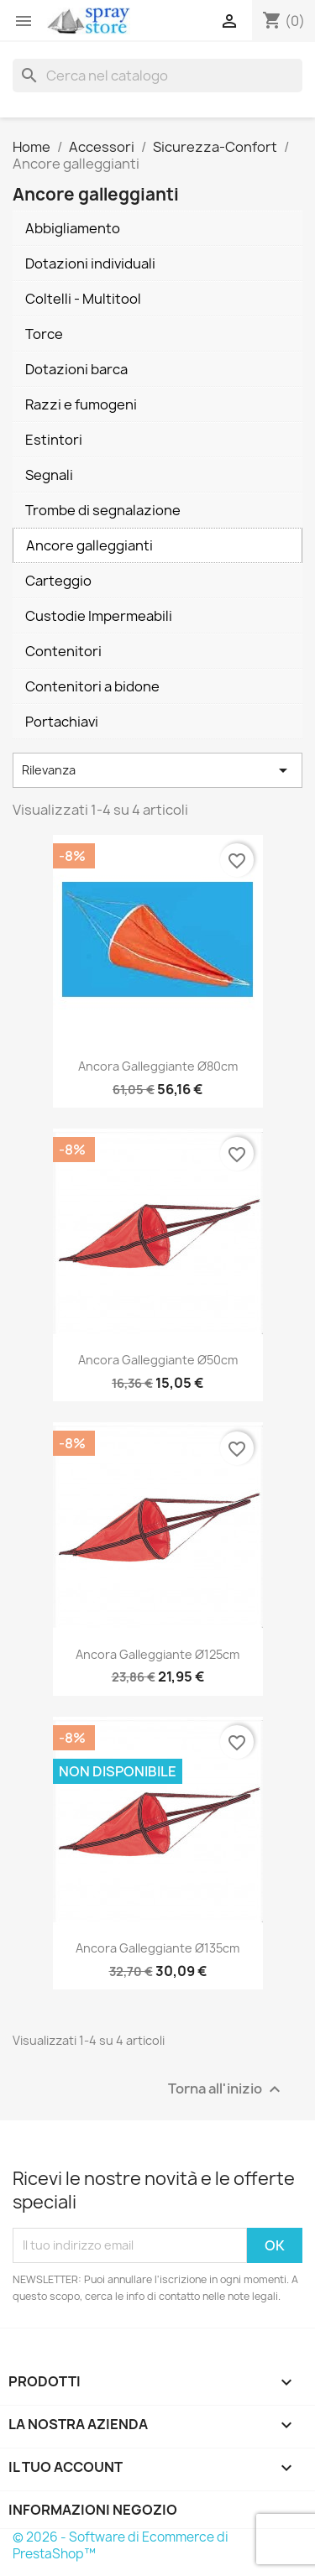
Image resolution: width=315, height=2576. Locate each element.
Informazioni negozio (92, 2509)
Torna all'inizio (226, 2088)
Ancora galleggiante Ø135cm (157, 1948)
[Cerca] (157, 75)
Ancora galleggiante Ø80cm (158, 1066)
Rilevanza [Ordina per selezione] (157, 770)
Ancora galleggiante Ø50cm (158, 1360)
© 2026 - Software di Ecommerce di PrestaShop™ (120, 2545)
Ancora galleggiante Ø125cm (157, 1654)
